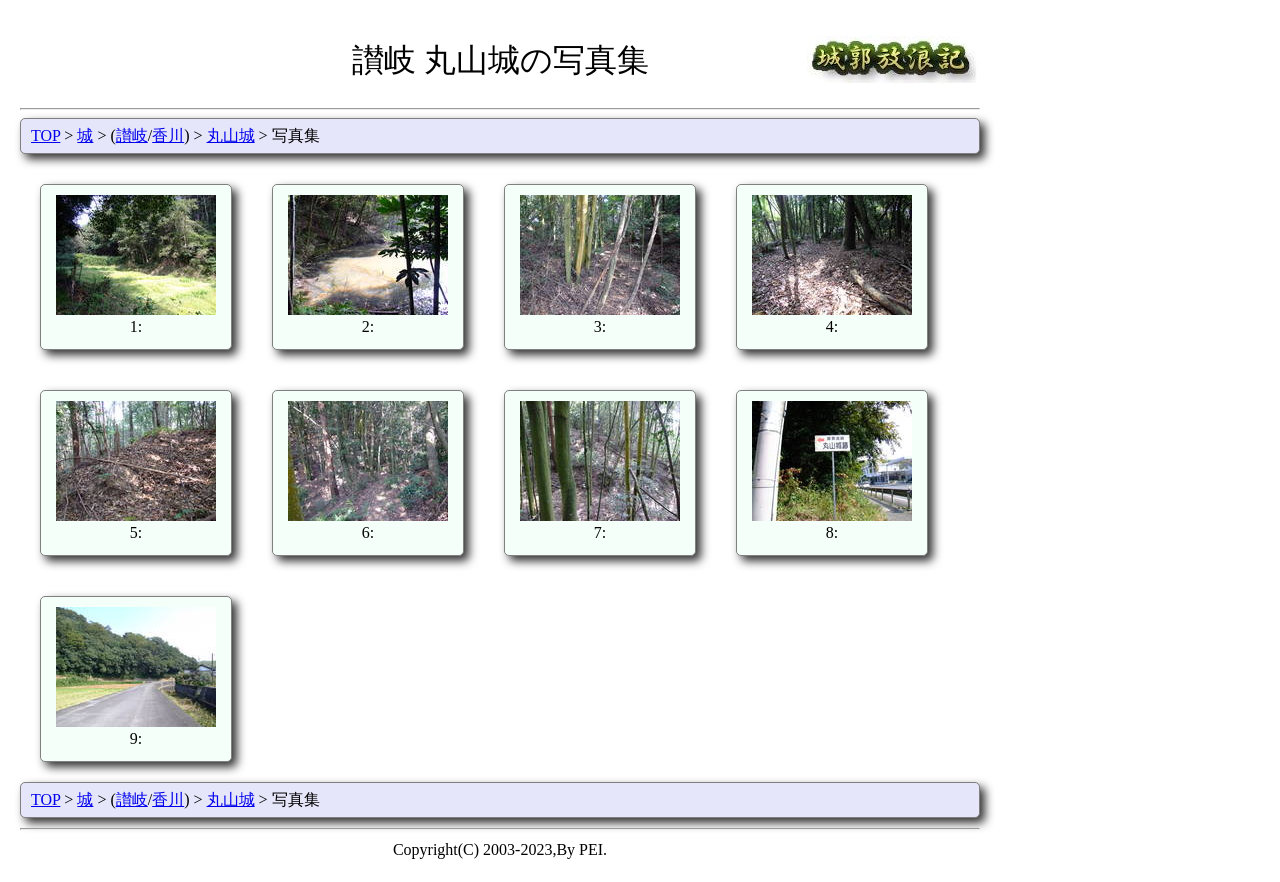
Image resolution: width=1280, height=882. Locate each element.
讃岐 (132, 135)
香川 (168, 135)
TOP (45, 135)
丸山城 (231, 135)
